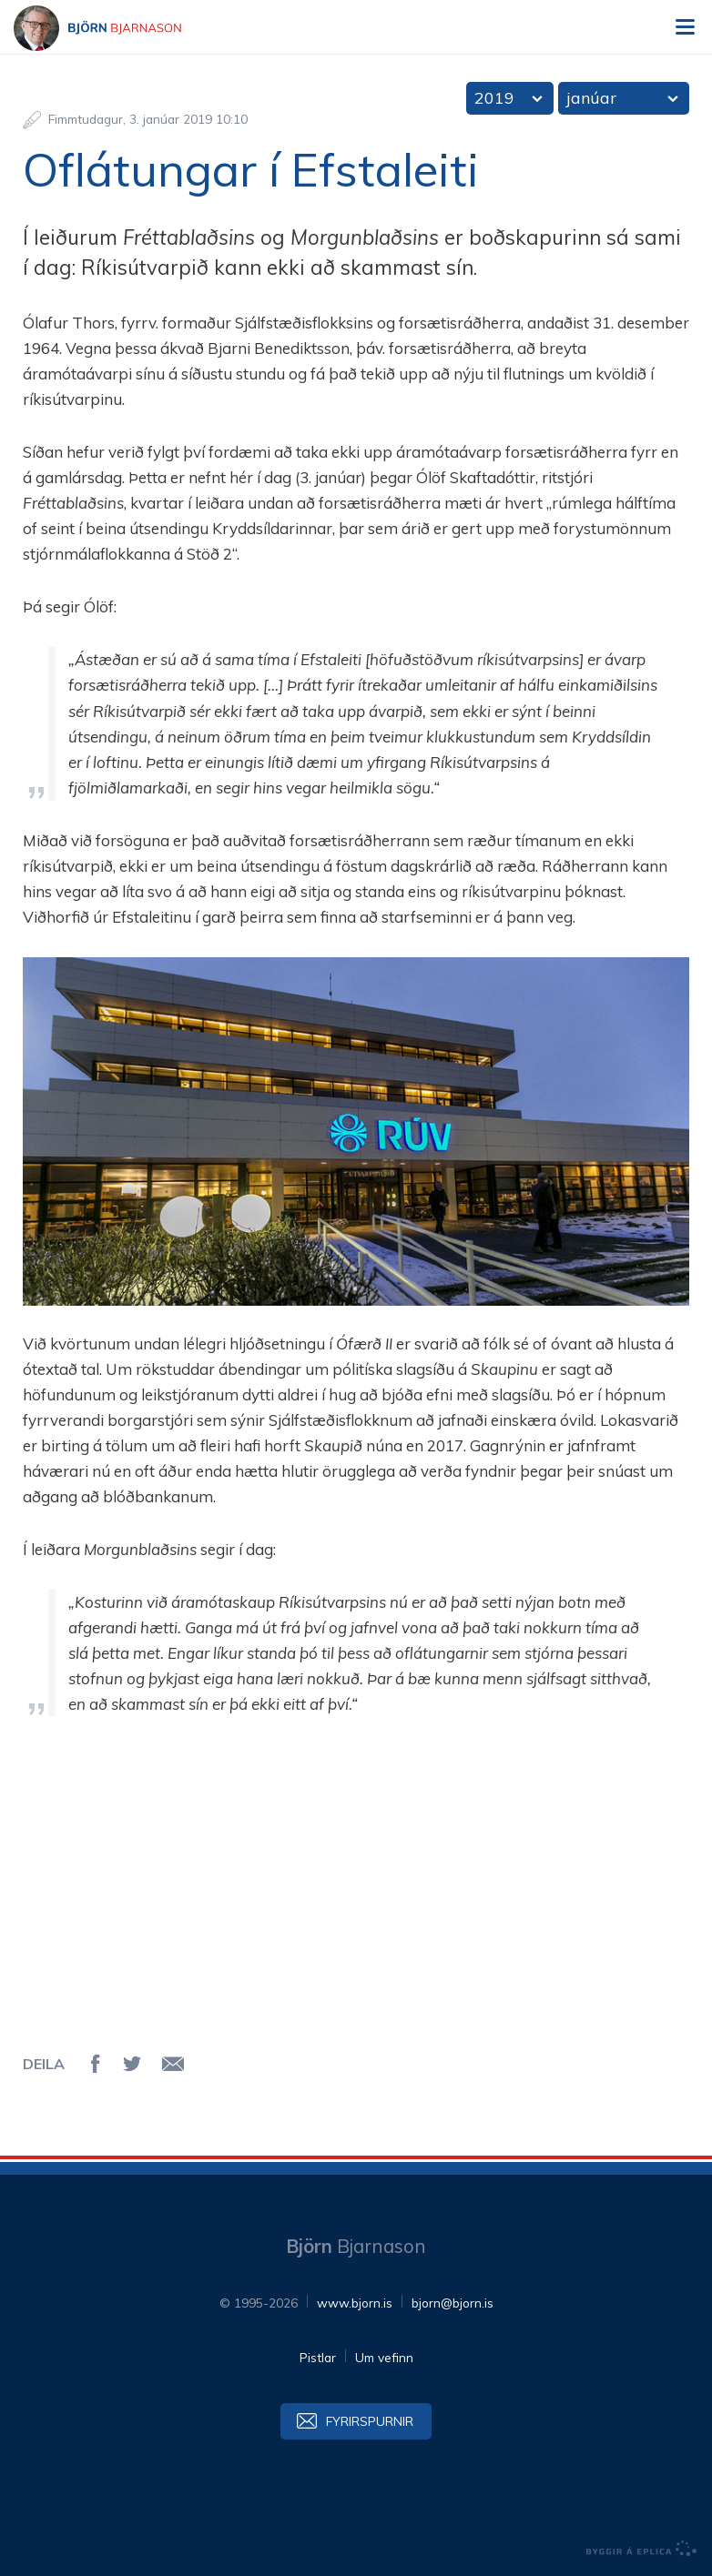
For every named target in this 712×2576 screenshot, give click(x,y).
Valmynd (684, 27)
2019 (494, 97)
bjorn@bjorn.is (452, 2302)
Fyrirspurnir (369, 2421)
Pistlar (318, 2357)
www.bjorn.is (354, 2302)
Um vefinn (384, 2357)
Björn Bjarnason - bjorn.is (114, 28)
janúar (591, 97)
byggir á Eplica (641, 2549)
